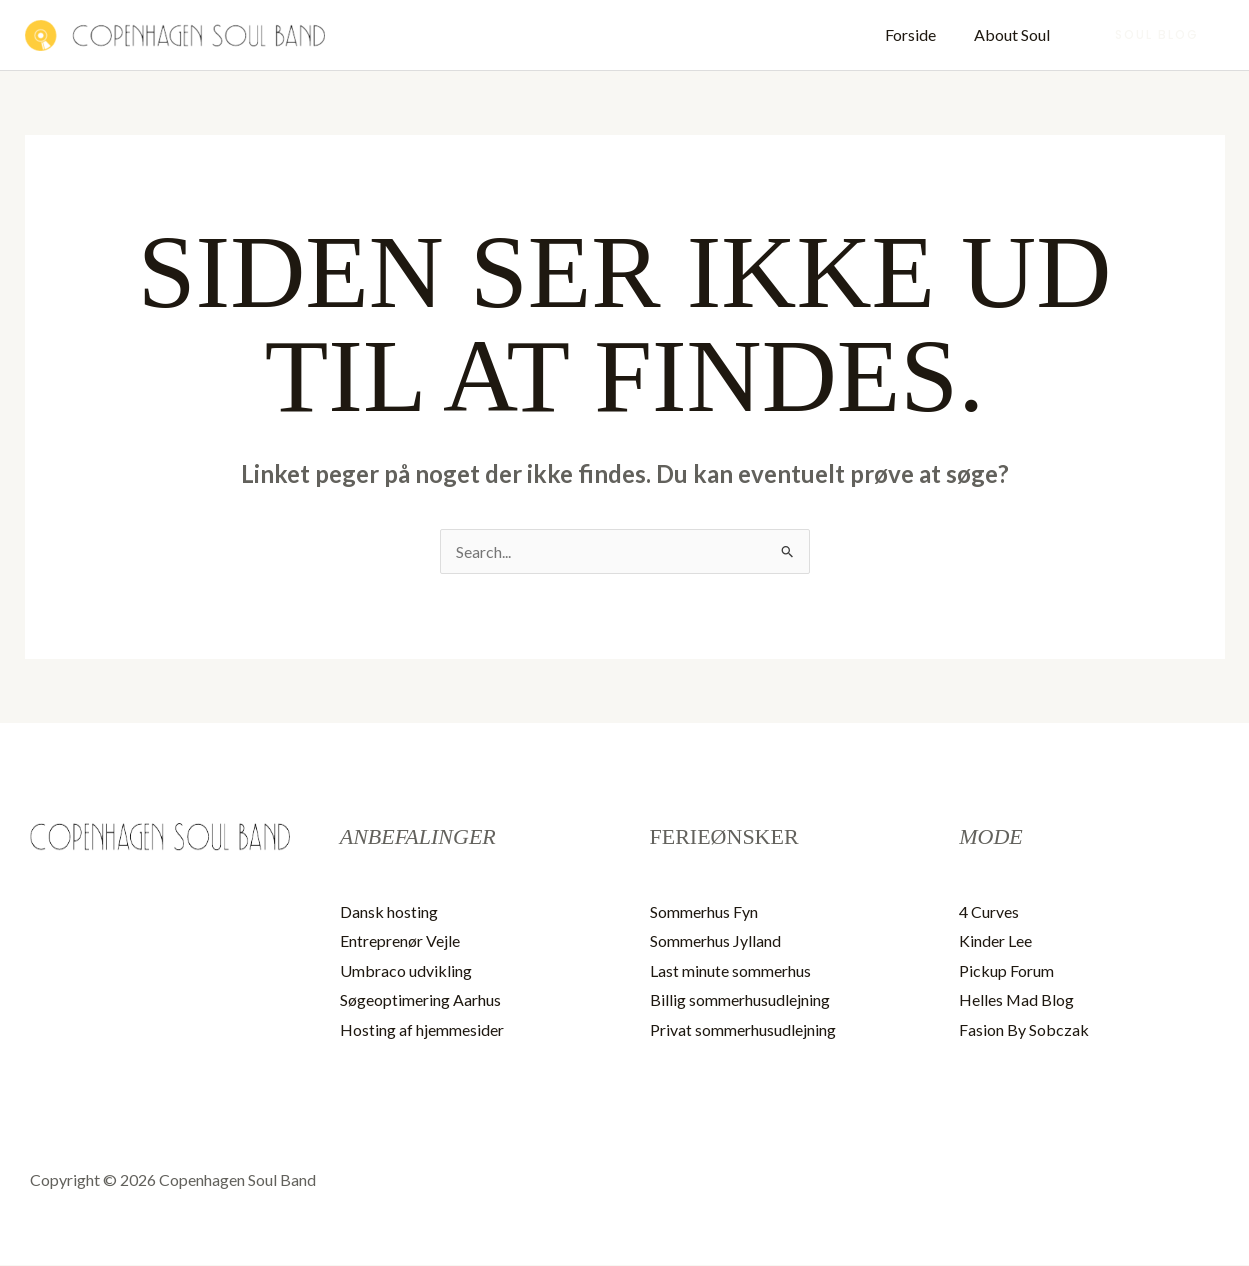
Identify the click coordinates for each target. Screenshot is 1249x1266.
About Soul (1015, 34)
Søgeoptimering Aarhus (420, 1000)
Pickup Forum (1006, 970)
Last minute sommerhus (730, 970)
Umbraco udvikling (406, 970)
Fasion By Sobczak (1024, 1030)
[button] (1157, 35)
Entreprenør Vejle (400, 941)
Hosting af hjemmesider (422, 1030)
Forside (919, 34)
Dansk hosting (389, 911)
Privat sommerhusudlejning (743, 1030)
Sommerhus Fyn (704, 911)
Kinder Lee (995, 941)
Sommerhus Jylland (715, 941)
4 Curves (989, 911)
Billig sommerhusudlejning (740, 1000)
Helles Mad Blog (1017, 1000)
